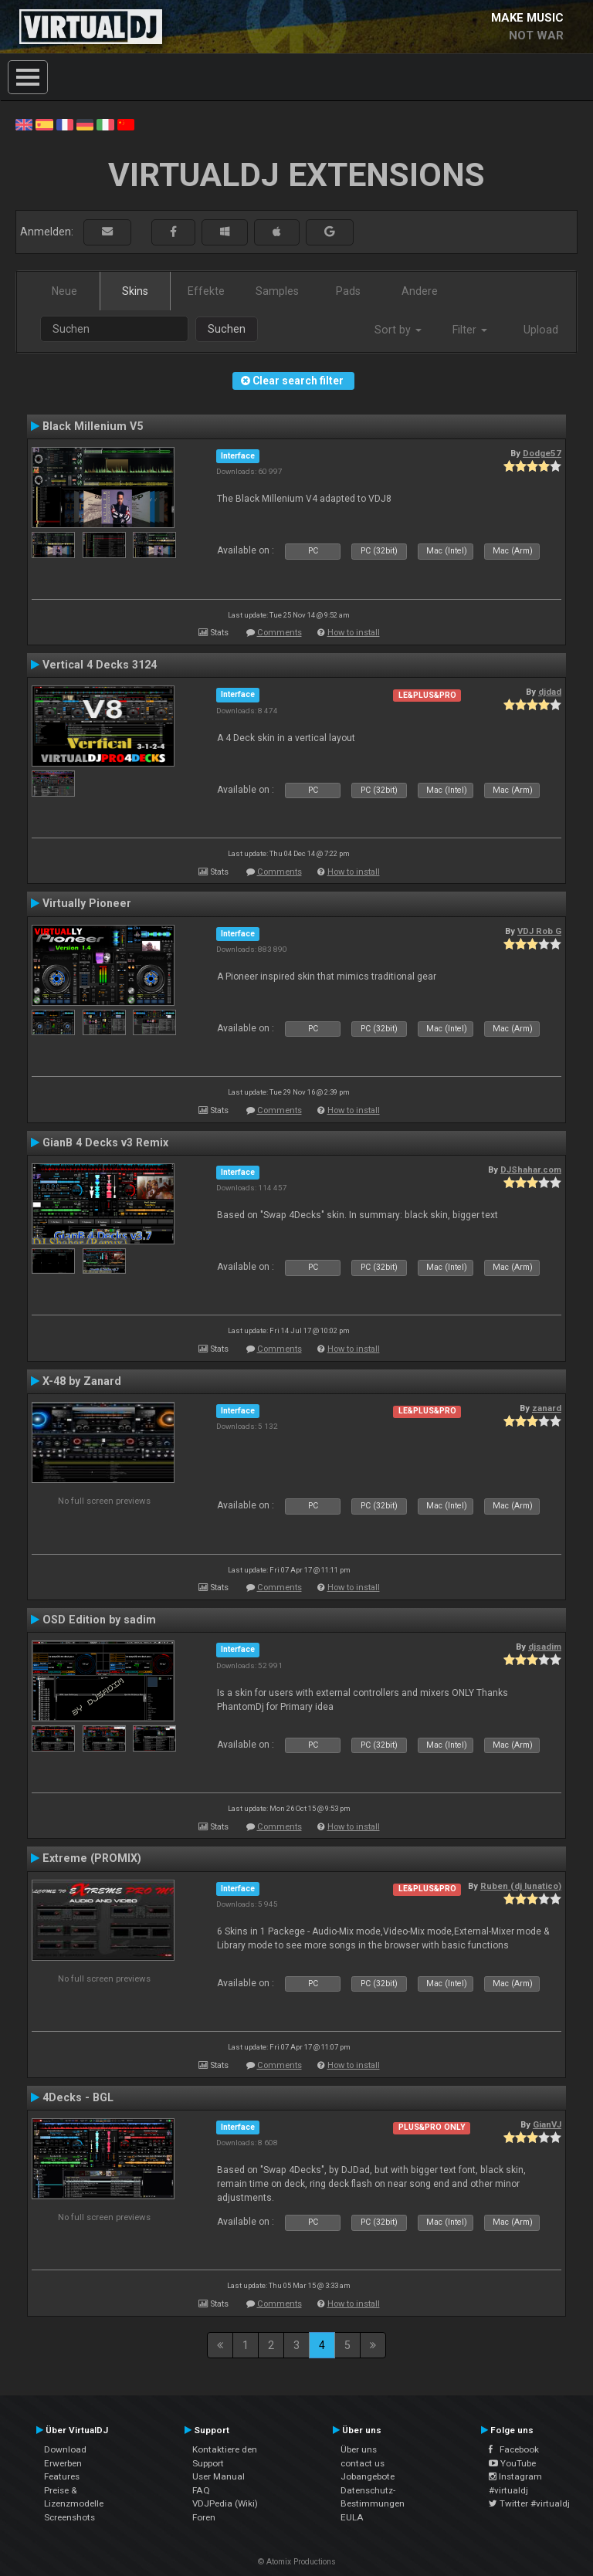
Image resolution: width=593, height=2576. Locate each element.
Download (65, 2449)
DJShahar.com (530, 1169)
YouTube (512, 2463)
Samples (277, 291)
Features (62, 2476)
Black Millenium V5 (92, 426)
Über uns (359, 2449)
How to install (353, 633)
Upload (541, 329)
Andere (420, 291)
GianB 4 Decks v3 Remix (105, 1142)
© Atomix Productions (297, 2562)
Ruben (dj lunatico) (520, 1885)
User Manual (218, 2476)
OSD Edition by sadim (99, 1619)
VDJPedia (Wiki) (225, 2503)
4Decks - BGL (78, 2097)
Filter (469, 329)
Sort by (398, 329)
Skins (135, 291)
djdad (549, 691)
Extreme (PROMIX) (91, 1858)
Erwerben (63, 2463)
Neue (64, 291)
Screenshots (69, 2517)
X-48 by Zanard (81, 1381)
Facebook (514, 2449)
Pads (348, 291)
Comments (279, 633)
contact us (363, 2463)
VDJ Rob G (539, 931)
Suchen (227, 329)
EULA (352, 2517)
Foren (203, 2517)
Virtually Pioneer (86, 903)
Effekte (206, 291)
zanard (546, 1408)
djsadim (544, 1646)
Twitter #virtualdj (529, 2503)
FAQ (201, 2490)
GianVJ (547, 2124)
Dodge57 (542, 453)
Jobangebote (368, 2476)
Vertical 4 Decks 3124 (99, 664)
